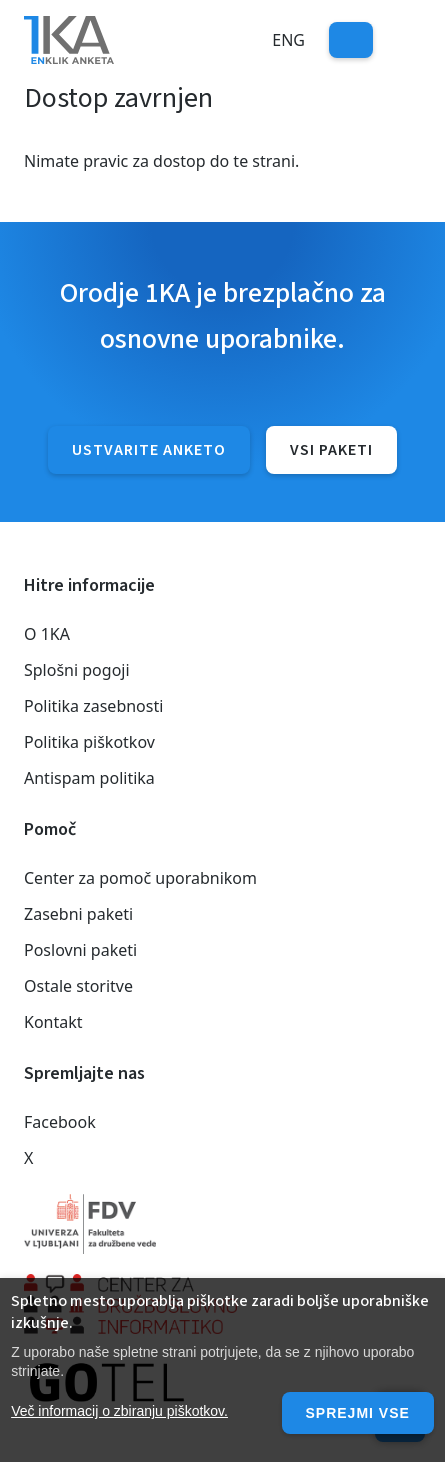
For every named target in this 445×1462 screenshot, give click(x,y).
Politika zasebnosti (93, 706)
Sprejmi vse (358, 1413)
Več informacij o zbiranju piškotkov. (119, 1411)
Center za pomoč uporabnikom (140, 878)
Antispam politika (89, 778)
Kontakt (53, 1022)
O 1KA (47, 634)
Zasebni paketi (78, 914)
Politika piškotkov (89, 742)
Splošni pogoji (77, 670)
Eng (288, 40)
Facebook (60, 1122)
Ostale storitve (78, 986)
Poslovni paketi (80, 950)
